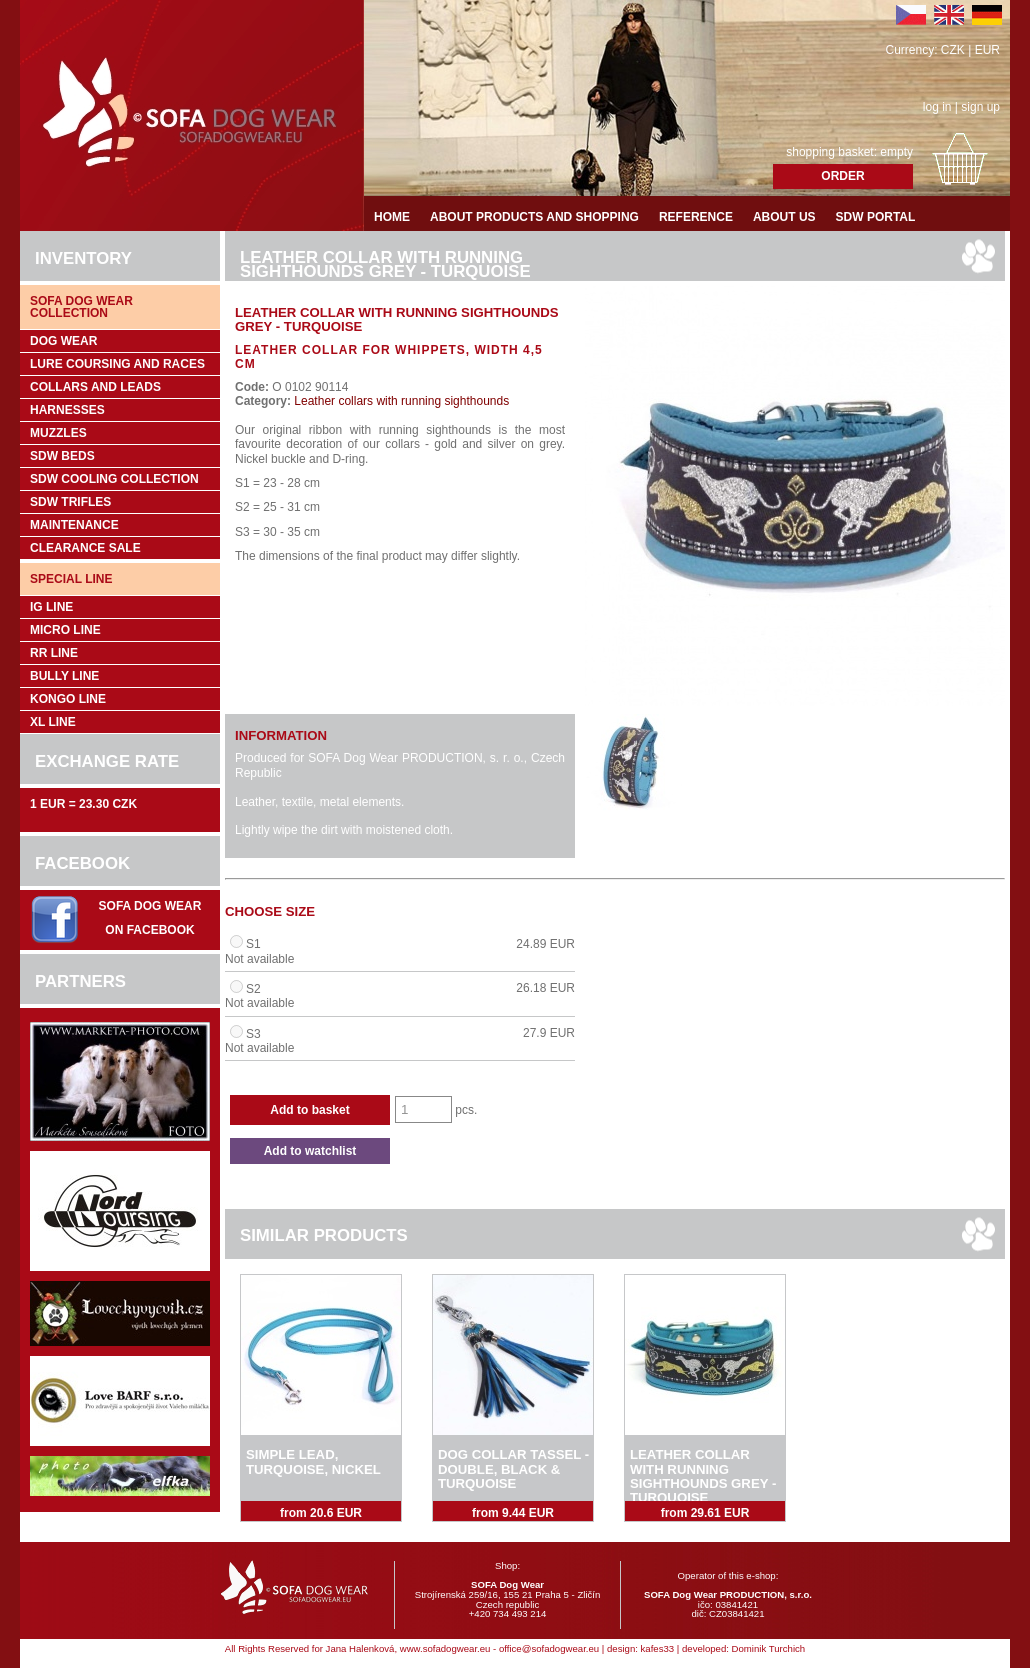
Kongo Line (68, 699)
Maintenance (74, 525)
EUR (987, 50)
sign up (980, 107)
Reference (696, 217)
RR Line (54, 653)
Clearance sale (85, 548)
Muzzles (58, 433)
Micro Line (65, 630)
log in (937, 107)
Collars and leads (95, 387)
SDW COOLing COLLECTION (114, 479)
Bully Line (64, 676)
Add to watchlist (310, 1151)
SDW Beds (62, 456)
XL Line (53, 722)
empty (896, 152)
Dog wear (63, 341)
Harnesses (67, 410)
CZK (953, 50)
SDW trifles (70, 502)
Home (392, 217)
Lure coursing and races (117, 364)
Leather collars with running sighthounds (400, 401)
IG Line (51, 607)
